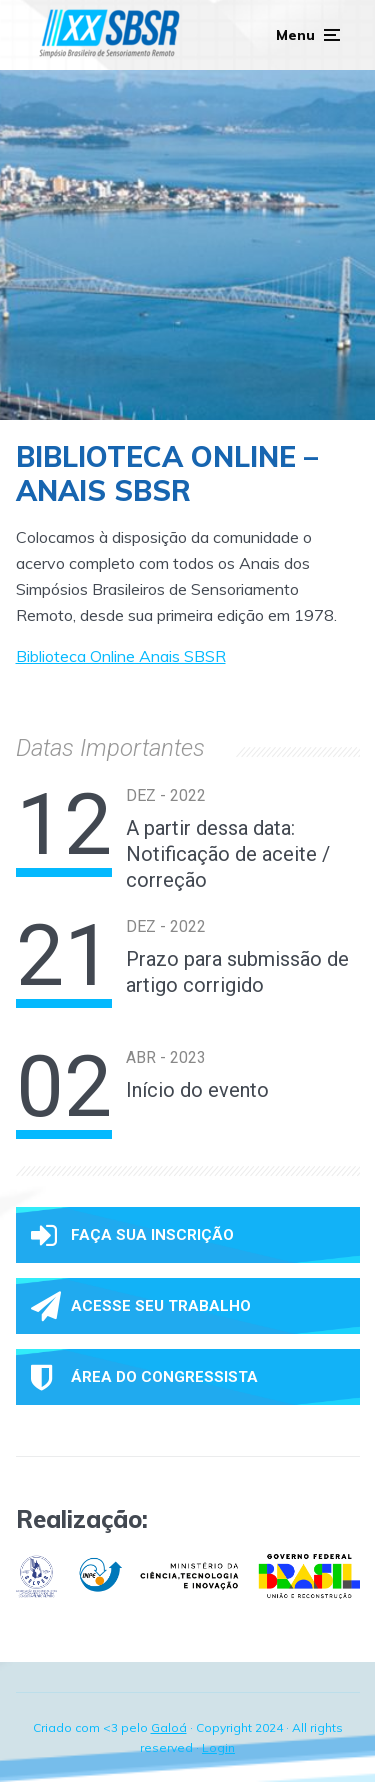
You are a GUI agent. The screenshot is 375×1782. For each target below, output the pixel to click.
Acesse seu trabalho (141, 1306)
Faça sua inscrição (132, 1235)
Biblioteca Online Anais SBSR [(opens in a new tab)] (121, 656)
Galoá (169, 1727)
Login (218, 1747)
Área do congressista (144, 1377)
